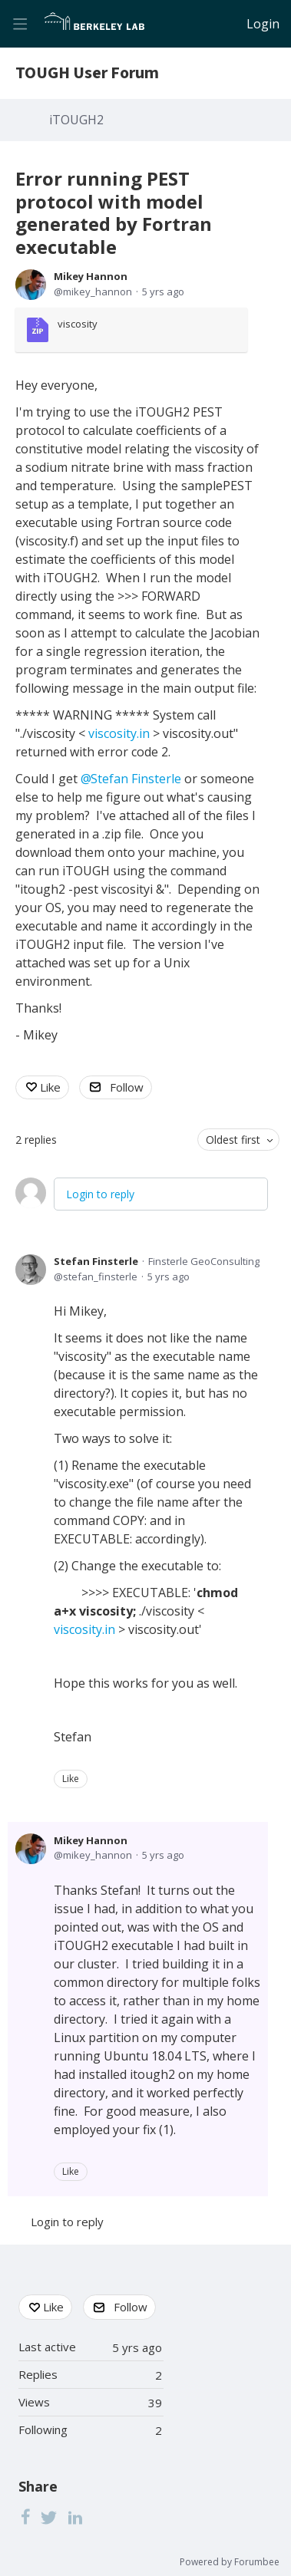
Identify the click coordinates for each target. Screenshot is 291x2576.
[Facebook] (25, 2517)
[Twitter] (49, 2517)
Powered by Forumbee (229, 2562)
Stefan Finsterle (96, 1261)
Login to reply (100, 1194)
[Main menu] (20, 24)
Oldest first (233, 1139)
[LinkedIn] (75, 2517)
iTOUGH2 (76, 120)
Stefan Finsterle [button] (136, 778)
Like (50, 1087)
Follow (127, 1087)
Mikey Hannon (90, 276)
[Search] (230, 24)
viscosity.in (119, 733)
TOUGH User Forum (87, 73)
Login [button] (262, 24)
